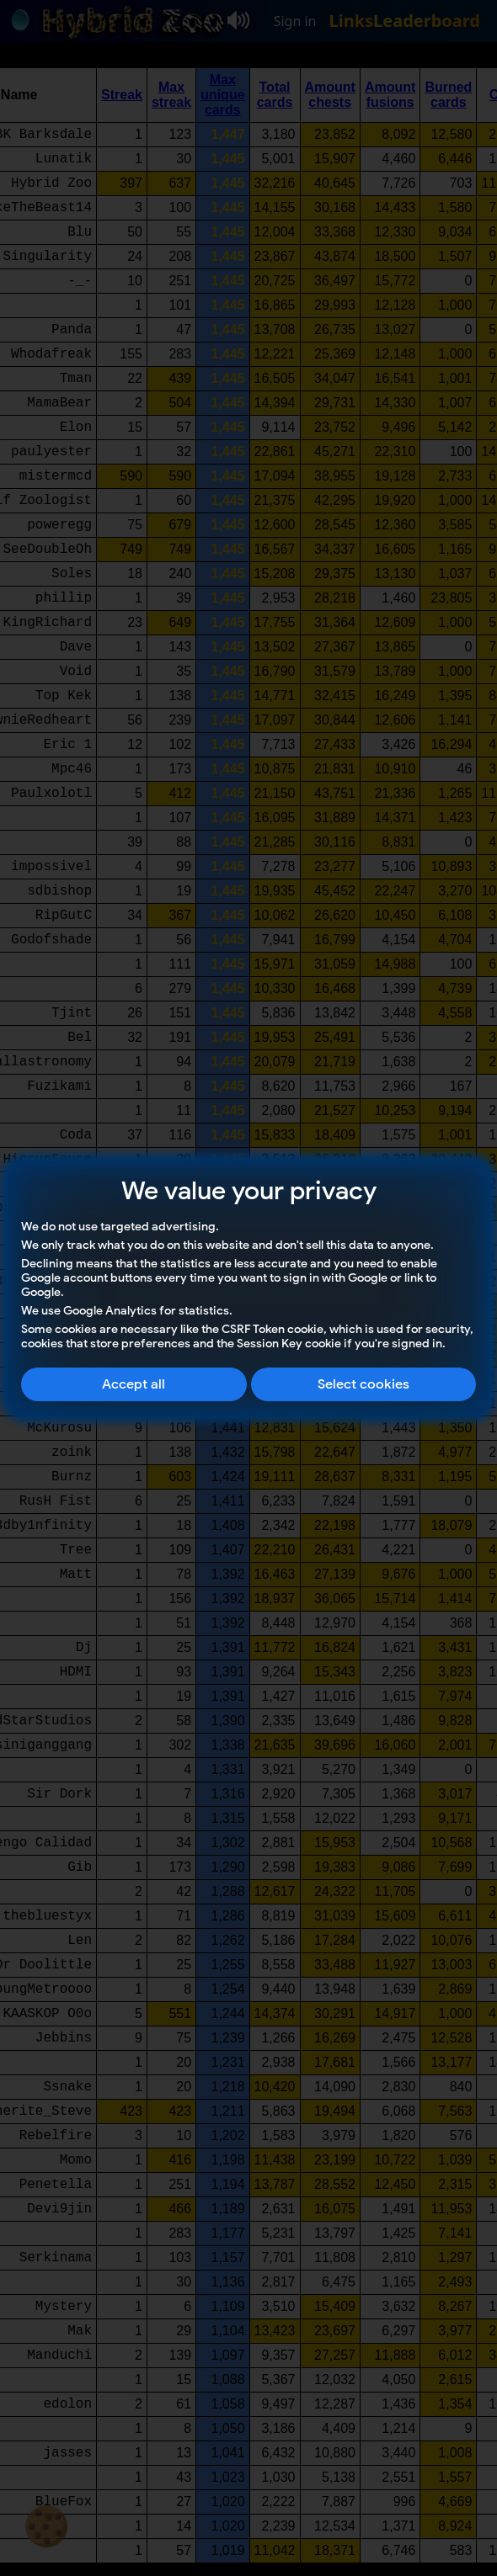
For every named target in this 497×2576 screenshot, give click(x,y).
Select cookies (363, 1384)
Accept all (133, 1384)
